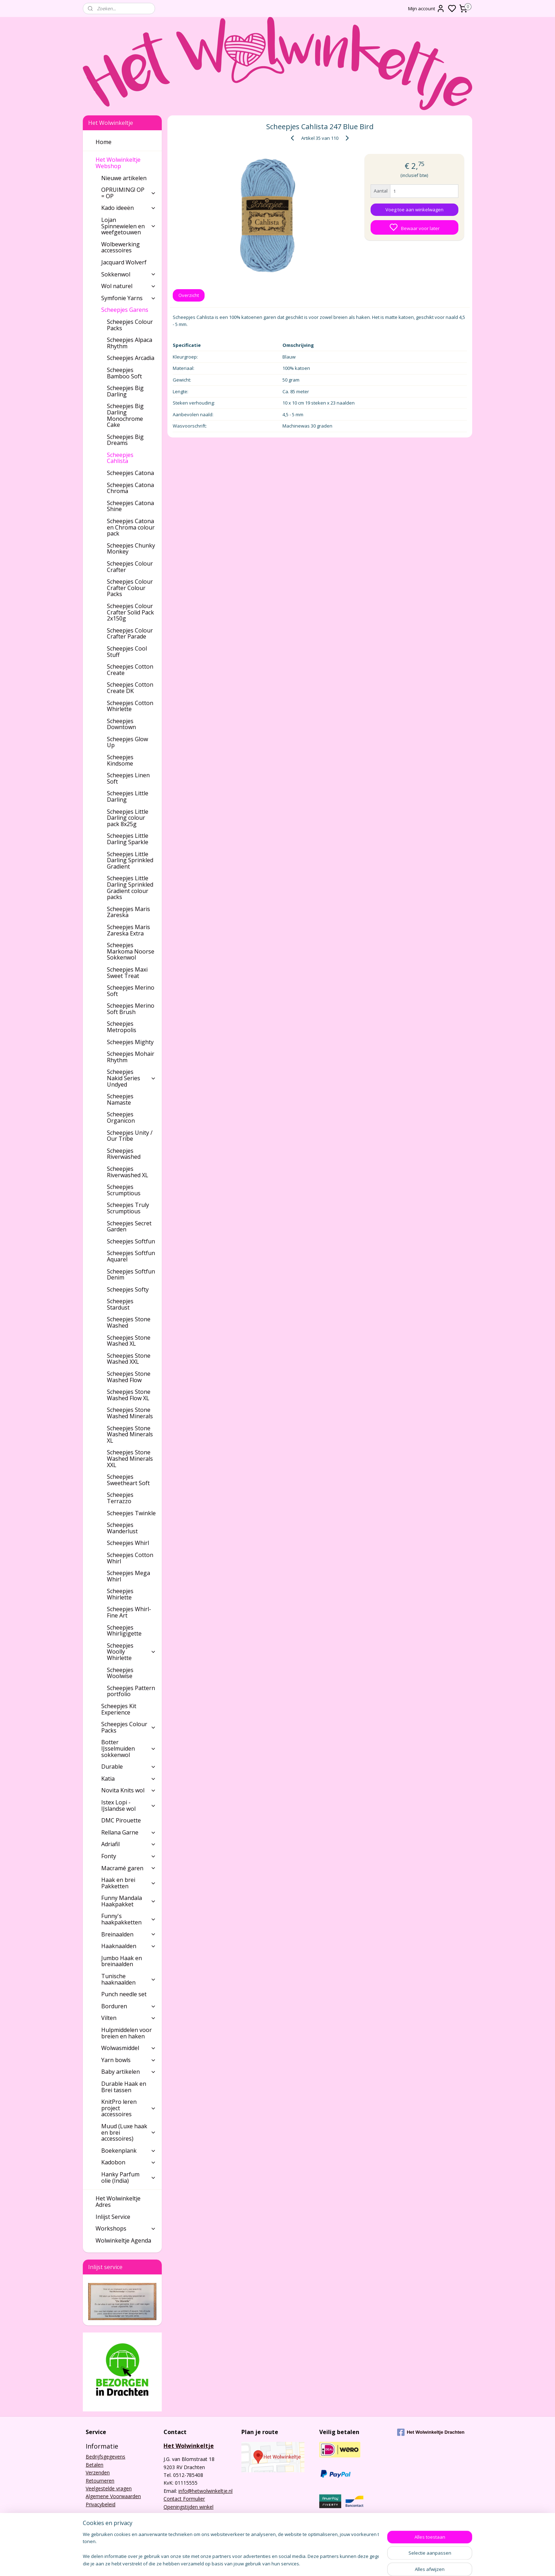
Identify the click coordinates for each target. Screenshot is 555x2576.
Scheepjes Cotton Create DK (130, 688)
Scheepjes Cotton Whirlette (130, 706)
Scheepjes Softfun (131, 1241)
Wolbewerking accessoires (120, 247)
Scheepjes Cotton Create (130, 670)
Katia (128, 1778)
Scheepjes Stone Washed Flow (128, 1377)
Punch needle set (124, 1994)
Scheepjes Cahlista (120, 458)
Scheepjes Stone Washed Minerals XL (130, 1434)
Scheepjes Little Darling (127, 796)
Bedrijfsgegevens (105, 2456)
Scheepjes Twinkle (131, 1513)
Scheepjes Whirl (128, 1543)
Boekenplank (128, 2150)
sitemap (303, 2563)
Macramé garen (128, 1868)
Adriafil (128, 1844)
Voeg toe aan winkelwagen (414, 209)
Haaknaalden (128, 1946)
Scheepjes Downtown (121, 724)
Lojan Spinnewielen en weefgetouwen (128, 226)
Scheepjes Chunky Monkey (131, 549)
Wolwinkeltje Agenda (123, 2240)
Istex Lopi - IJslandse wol (128, 1805)
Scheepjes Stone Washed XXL (128, 1359)
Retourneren (100, 2480)
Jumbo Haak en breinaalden (121, 1961)
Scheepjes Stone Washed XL (128, 1341)
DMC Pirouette (121, 1820)
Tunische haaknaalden (128, 1979)
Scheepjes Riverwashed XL (127, 1172)
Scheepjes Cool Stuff (127, 652)
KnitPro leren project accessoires (128, 2108)
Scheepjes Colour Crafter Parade (130, 633)
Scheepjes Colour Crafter (130, 567)
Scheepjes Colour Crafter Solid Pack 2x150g (130, 612)
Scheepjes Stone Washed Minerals (130, 1413)
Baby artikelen (128, 2072)
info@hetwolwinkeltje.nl (205, 2491)
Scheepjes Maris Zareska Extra (128, 930)
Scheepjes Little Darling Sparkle (127, 839)
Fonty (128, 1856)
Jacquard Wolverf (124, 262)
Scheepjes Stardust (120, 1304)
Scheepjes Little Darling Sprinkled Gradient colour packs (130, 887)
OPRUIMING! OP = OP (128, 193)
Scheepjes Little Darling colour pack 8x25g (127, 818)
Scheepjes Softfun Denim (131, 1274)
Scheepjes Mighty (130, 1042)
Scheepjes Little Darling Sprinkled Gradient (130, 860)
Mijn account (426, 8)
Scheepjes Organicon (121, 1117)
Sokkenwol (128, 274)
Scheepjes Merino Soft (130, 991)
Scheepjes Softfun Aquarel (131, 1256)
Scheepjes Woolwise (120, 1673)
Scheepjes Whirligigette (124, 1631)
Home (103, 142)
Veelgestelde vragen (109, 2488)
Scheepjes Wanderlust (122, 1528)
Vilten (128, 2018)
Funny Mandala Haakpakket (128, 1901)
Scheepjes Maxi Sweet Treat (127, 973)
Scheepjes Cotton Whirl (130, 1558)
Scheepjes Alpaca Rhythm (129, 343)
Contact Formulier (184, 2498)
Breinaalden (128, 1934)
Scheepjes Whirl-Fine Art (129, 1612)
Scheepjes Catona (130, 473)
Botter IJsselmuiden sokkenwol (128, 1748)
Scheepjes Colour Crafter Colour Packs (130, 588)
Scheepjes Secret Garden (129, 1226)
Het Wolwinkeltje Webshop (126, 163)
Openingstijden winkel (188, 2506)
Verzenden (98, 2472)
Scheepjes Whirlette (120, 1594)
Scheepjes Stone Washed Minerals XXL (130, 1458)
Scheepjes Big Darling (125, 391)
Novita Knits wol (128, 1790)
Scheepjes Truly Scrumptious (128, 1208)
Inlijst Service (113, 2217)
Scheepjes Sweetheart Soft (128, 1480)
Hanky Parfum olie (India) (128, 2177)
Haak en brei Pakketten (128, 1883)
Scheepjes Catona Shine (130, 506)
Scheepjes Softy (128, 1289)
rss (318, 2563)
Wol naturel (128, 286)
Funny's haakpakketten (128, 1919)
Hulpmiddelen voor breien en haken (126, 2033)
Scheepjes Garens (128, 310)
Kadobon (128, 2162)
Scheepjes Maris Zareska (128, 912)
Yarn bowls (128, 2060)
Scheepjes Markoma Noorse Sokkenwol (130, 951)
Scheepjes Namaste (120, 1099)
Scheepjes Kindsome (120, 760)
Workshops (126, 2228)
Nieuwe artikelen (124, 178)
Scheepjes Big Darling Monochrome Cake (125, 415)
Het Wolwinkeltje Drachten (430, 2432)
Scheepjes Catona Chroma (130, 488)
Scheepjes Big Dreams (125, 440)
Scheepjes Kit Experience (118, 1709)
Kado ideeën (128, 208)
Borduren (128, 2006)
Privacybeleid (100, 2504)
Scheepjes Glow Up (127, 742)
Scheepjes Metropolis (121, 1027)
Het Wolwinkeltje (189, 2446)
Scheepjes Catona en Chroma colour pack (131, 527)
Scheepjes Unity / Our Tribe (130, 1136)
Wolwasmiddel (128, 2048)
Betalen (94, 2464)
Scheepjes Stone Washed (128, 1322)
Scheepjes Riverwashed (124, 1154)
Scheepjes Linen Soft (128, 778)
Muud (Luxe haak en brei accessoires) (128, 2132)
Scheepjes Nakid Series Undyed (131, 1078)
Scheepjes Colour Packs (130, 325)
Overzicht (188, 295)
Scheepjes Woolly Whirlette (131, 1652)
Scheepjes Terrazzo (120, 1498)
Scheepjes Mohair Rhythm (130, 1057)
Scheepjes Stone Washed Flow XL (128, 1395)
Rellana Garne (128, 1832)
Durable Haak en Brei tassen (123, 2087)
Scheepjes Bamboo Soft (124, 373)
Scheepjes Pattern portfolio (131, 1691)
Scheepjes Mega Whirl (128, 1576)
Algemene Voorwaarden (113, 2496)
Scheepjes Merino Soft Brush (130, 1009)
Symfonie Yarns (128, 298)
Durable (128, 1766)
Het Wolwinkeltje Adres (118, 2201)
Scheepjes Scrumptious (124, 1190)
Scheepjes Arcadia (130, 358)
